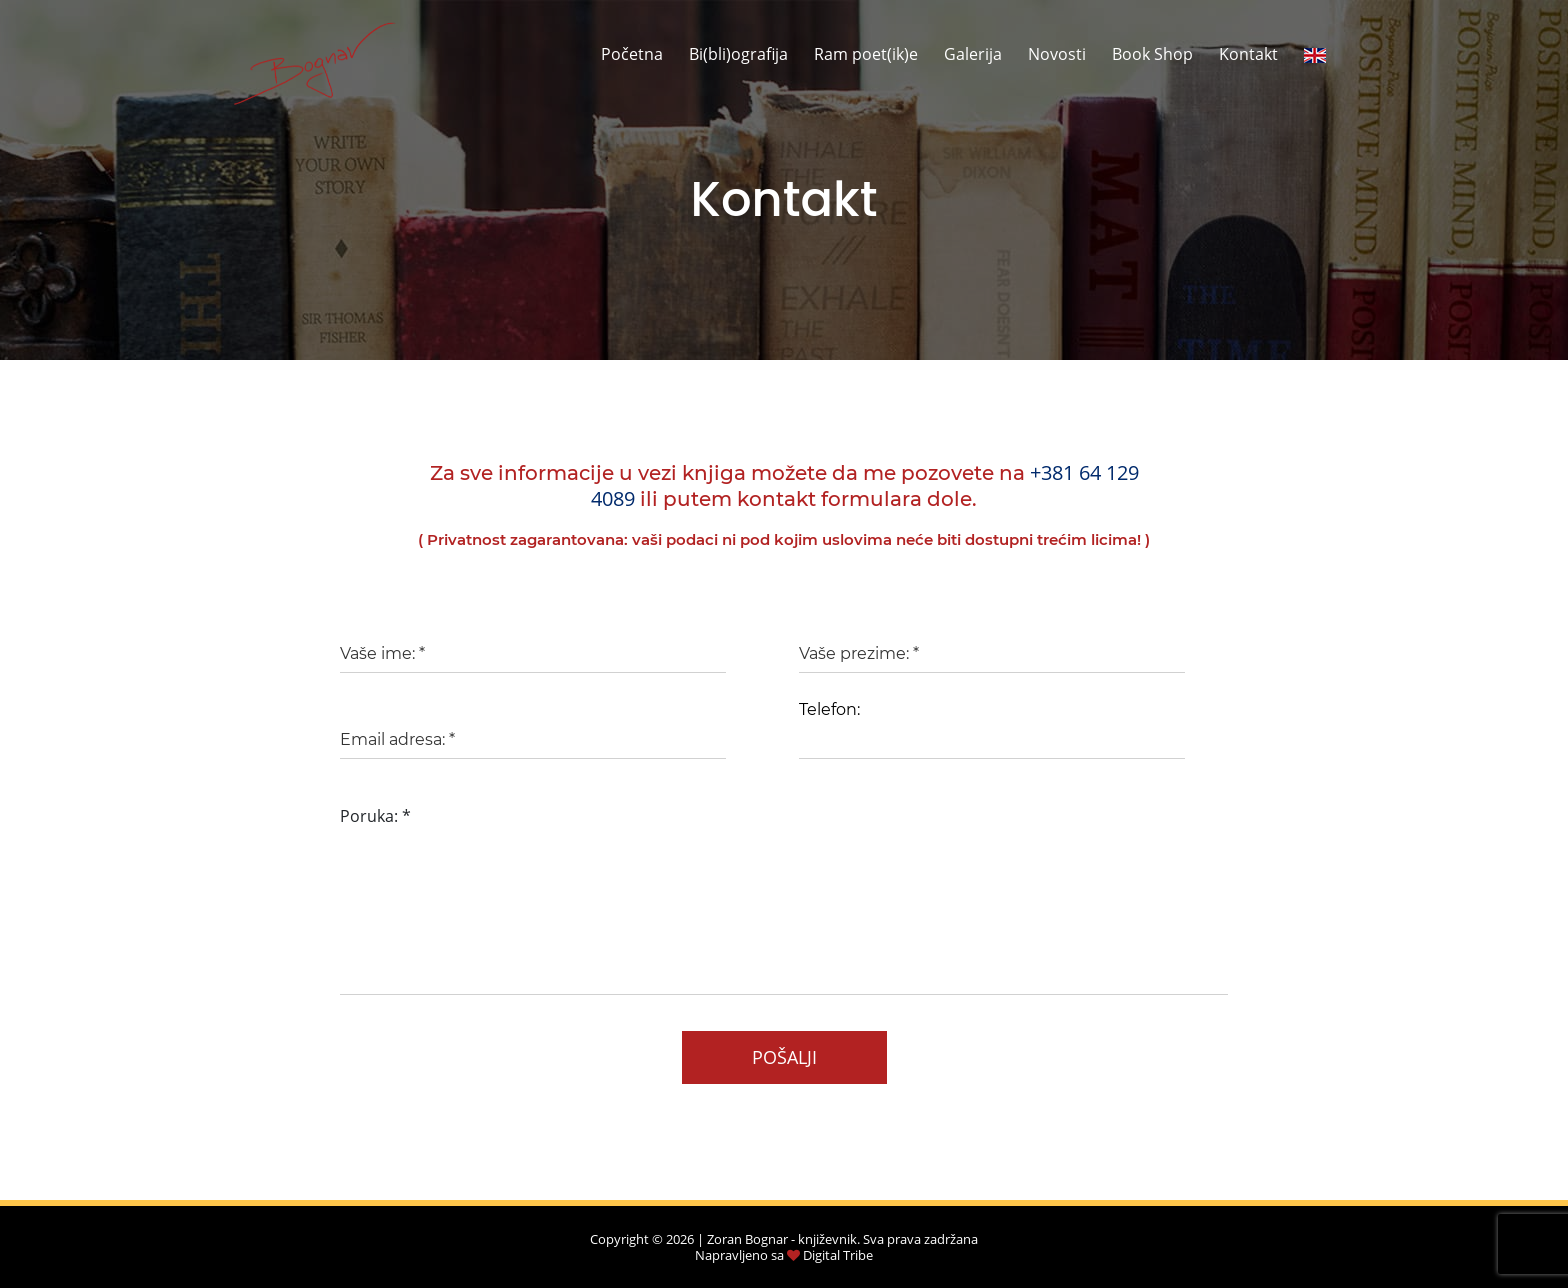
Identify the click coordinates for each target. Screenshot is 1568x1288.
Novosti (1057, 54)
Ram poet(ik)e (866, 54)
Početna (632, 54)
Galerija (973, 54)
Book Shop (1152, 54)
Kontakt (1248, 54)
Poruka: (375, 816)
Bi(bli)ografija (738, 54)
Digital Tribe (838, 1255)
